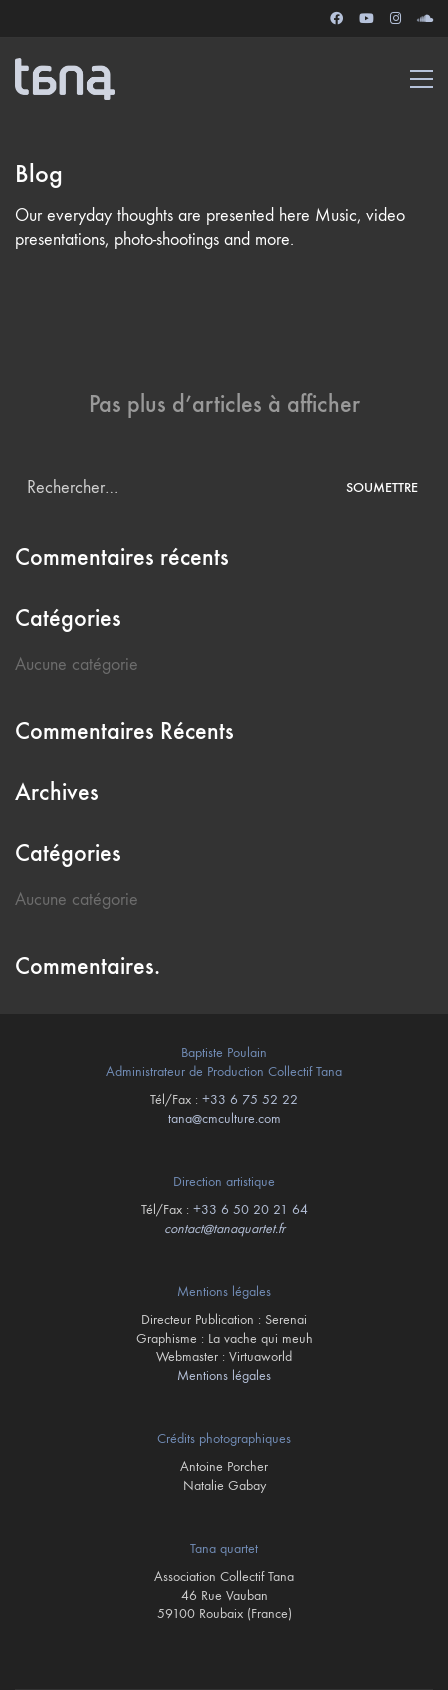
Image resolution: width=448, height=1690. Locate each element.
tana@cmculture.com (224, 1118)
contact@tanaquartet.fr (224, 1228)
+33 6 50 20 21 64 (250, 1209)
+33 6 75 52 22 (250, 1099)
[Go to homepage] (65, 79)
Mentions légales (224, 1375)
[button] (421, 79)
